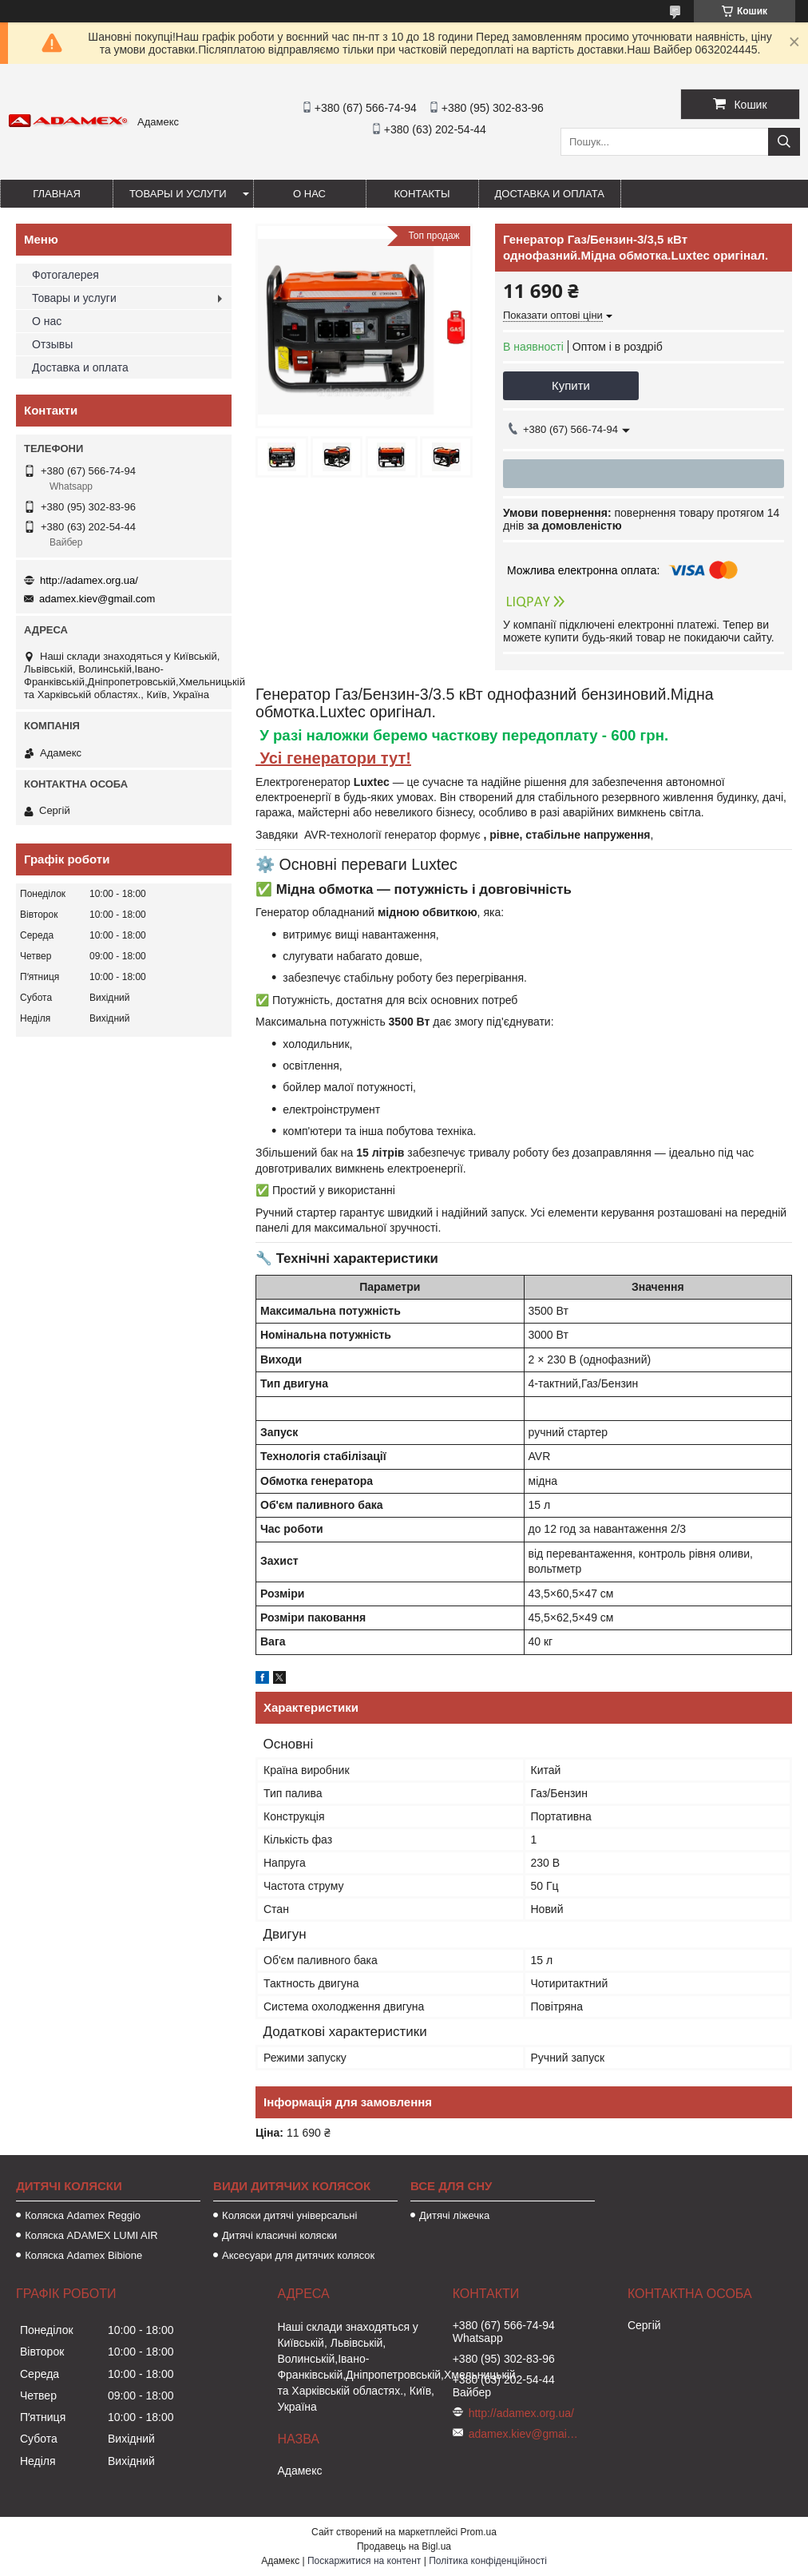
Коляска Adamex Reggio (83, 2215)
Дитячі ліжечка (454, 2215)
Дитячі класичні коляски (279, 2235)
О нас (309, 194)
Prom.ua (479, 2532)
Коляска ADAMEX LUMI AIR (91, 2235)
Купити (571, 385)
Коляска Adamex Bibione (83, 2255)
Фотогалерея (65, 274)
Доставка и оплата (549, 194)
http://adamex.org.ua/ (89, 580)
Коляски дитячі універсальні (289, 2215)
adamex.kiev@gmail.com (97, 599)
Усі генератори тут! (333, 758)
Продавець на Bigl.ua (404, 2546)
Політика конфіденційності (488, 2560)
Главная (57, 194)
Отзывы (52, 344)
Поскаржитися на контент (364, 2560)
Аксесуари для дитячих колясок (298, 2255)
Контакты (422, 194)
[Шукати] (784, 142)
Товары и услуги (178, 194)
